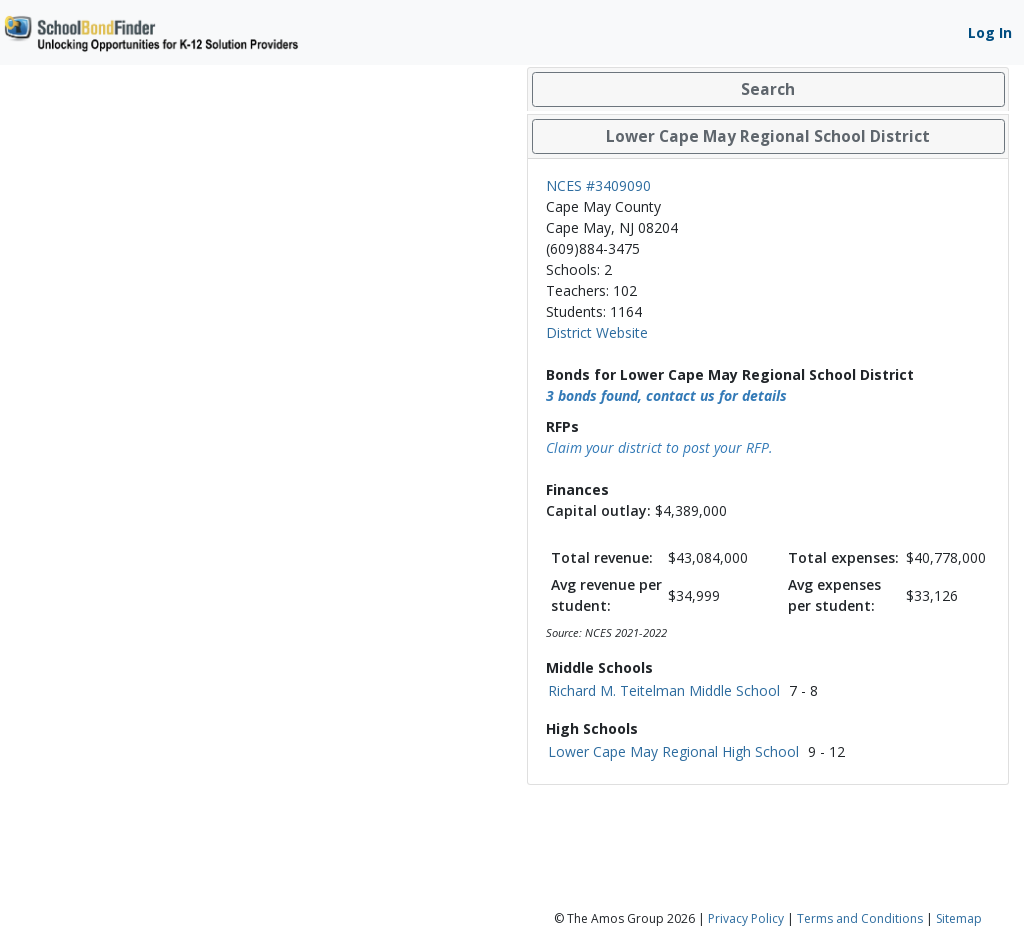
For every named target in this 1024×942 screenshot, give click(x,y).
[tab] (768, 90)
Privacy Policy (746, 918)
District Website (597, 332)
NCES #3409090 (598, 185)
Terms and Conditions (860, 918)
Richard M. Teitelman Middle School (664, 690)
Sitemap (959, 918)
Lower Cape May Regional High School (673, 751)
